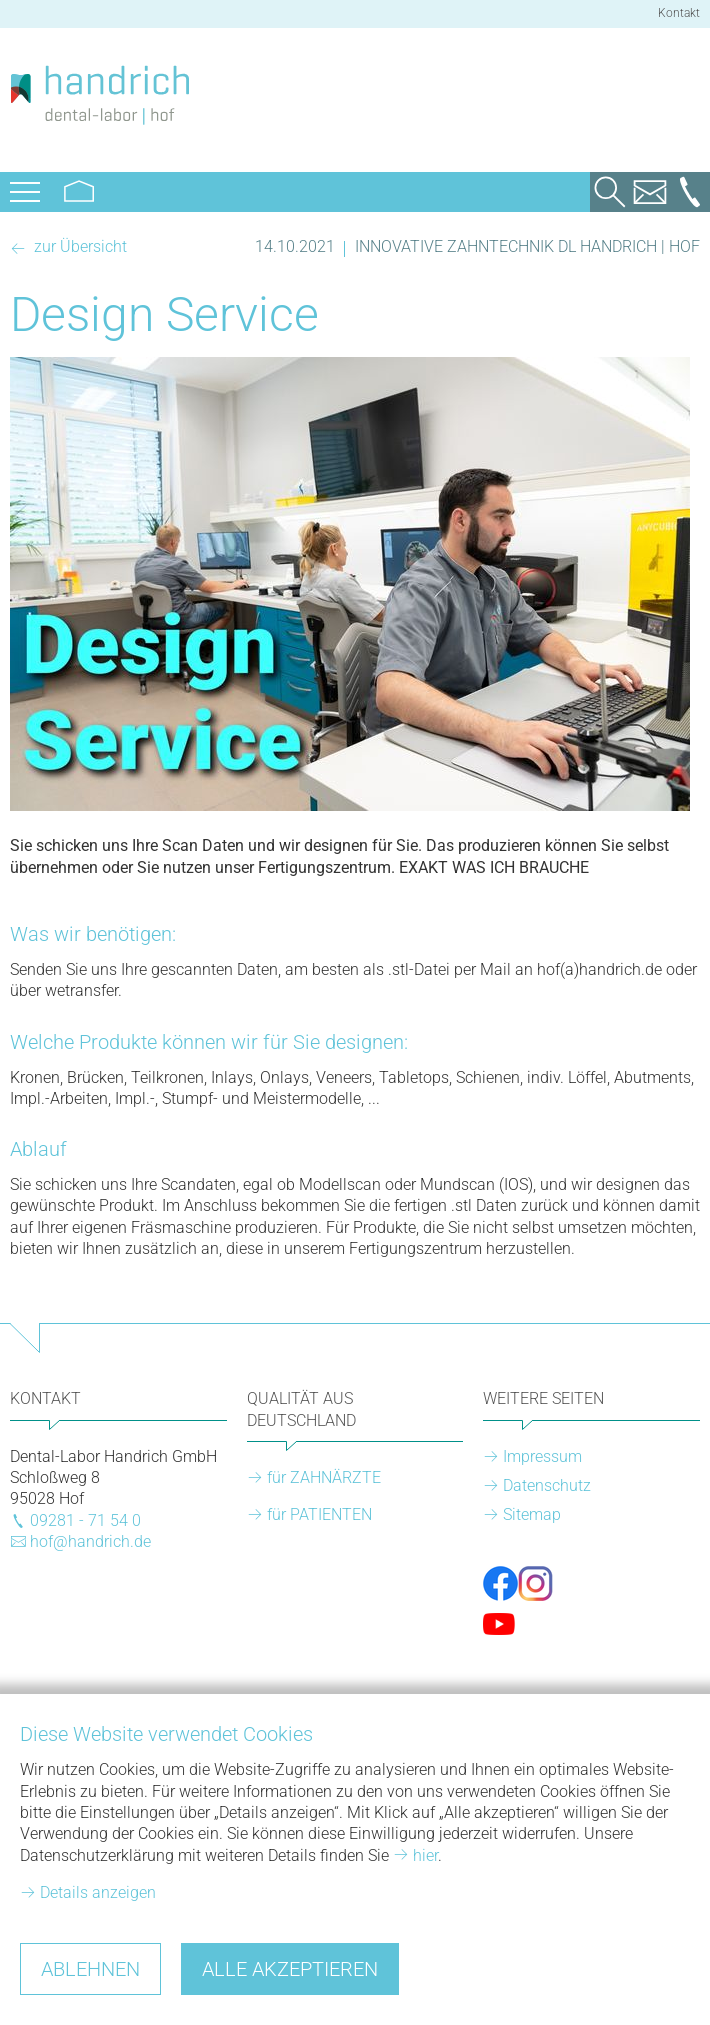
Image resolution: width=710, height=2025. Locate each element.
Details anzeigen (98, 1892)
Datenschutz (547, 1485)
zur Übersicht (78, 246)
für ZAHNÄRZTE (324, 1477)
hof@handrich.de (90, 1541)
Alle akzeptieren (290, 1969)
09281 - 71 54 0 (85, 1520)
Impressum (542, 1456)
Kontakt (679, 13)
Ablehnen (90, 1969)
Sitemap (532, 1514)
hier (425, 1855)
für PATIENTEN (319, 1514)
